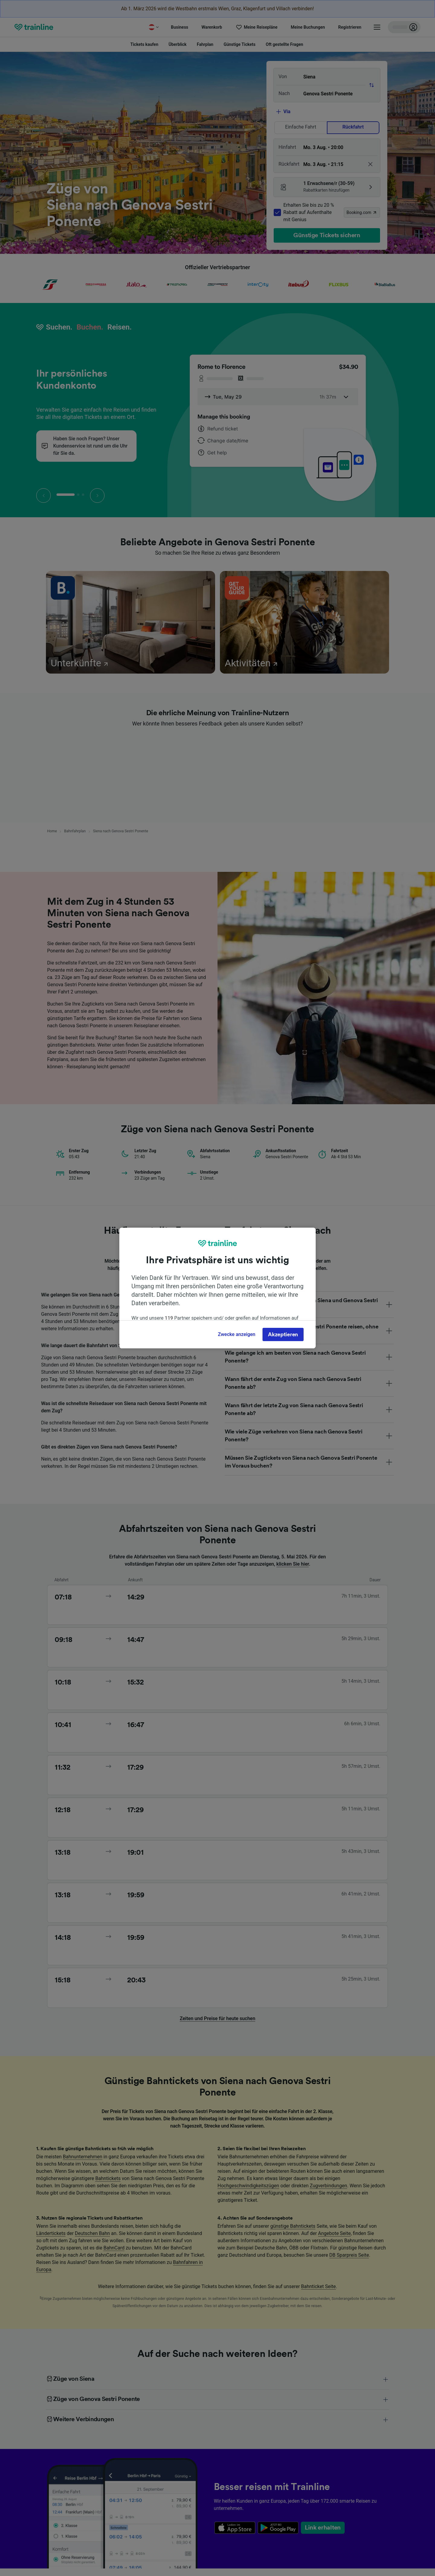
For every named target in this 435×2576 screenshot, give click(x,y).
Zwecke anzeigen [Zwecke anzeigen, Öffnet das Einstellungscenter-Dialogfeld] (236, 1334)
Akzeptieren (283, 1334)
